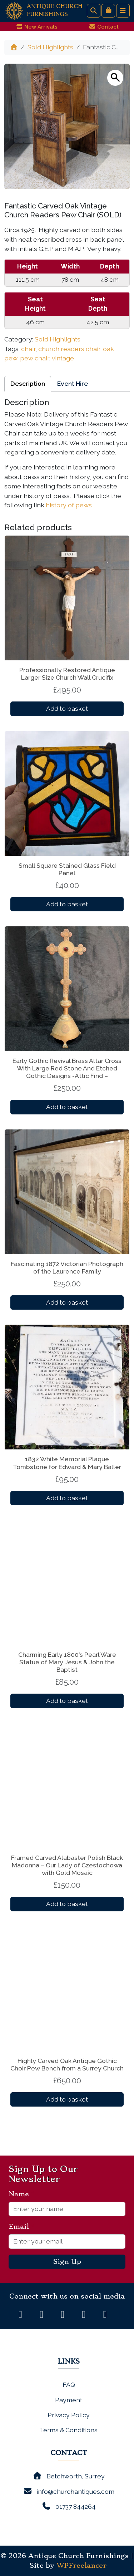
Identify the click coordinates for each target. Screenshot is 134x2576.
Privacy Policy (69, 2415)
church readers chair (69, 349)
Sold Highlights (50, 47)
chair (28, 349)
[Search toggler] (93, 11)
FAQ (69, 2384)
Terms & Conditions (69, 2430)
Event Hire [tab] (72, 383)
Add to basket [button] (67, 708)
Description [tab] (27, 383)
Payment (68, 2400)
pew (10, 358)
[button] (115, 78)
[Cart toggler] (108, 11)
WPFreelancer (81, 2566)
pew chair (34, 358)
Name (22, 2194)
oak (108, 349)
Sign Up (67, 2262)
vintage (63, 358)
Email (22, 2227)
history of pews (69, 505)
